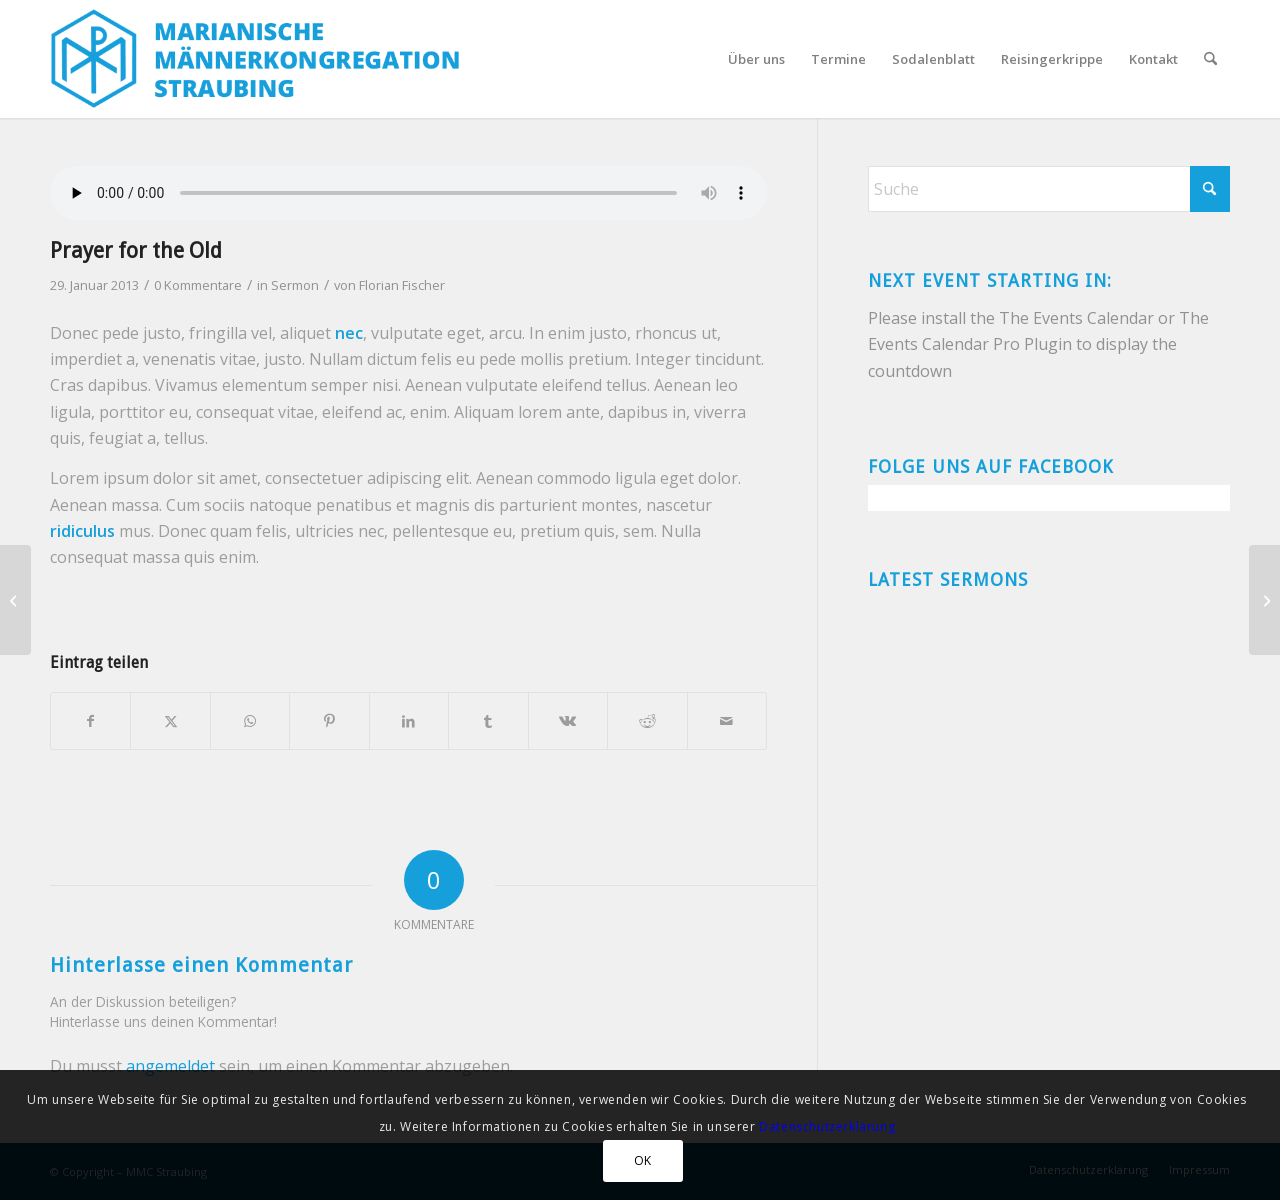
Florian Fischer (402, 285)
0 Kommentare (198, 285)
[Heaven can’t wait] (1264, 600)
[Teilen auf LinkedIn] (409, 721)
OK (643, 1160)
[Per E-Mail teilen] (727, 721)
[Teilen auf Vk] (568, 721)
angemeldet (170, 1066)
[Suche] (1210, 59)
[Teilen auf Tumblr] (488, 721)
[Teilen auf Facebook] (90, 721)
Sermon (295, 285)
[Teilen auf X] (170, 721)
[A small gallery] (15, 600)
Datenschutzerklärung (827, 1126)
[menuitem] (756, 59)
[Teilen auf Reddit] (647, 721)
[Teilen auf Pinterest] (329, 721)
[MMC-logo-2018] (260, 59)
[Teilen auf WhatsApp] (250, 721)
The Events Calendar (1076, 318)
